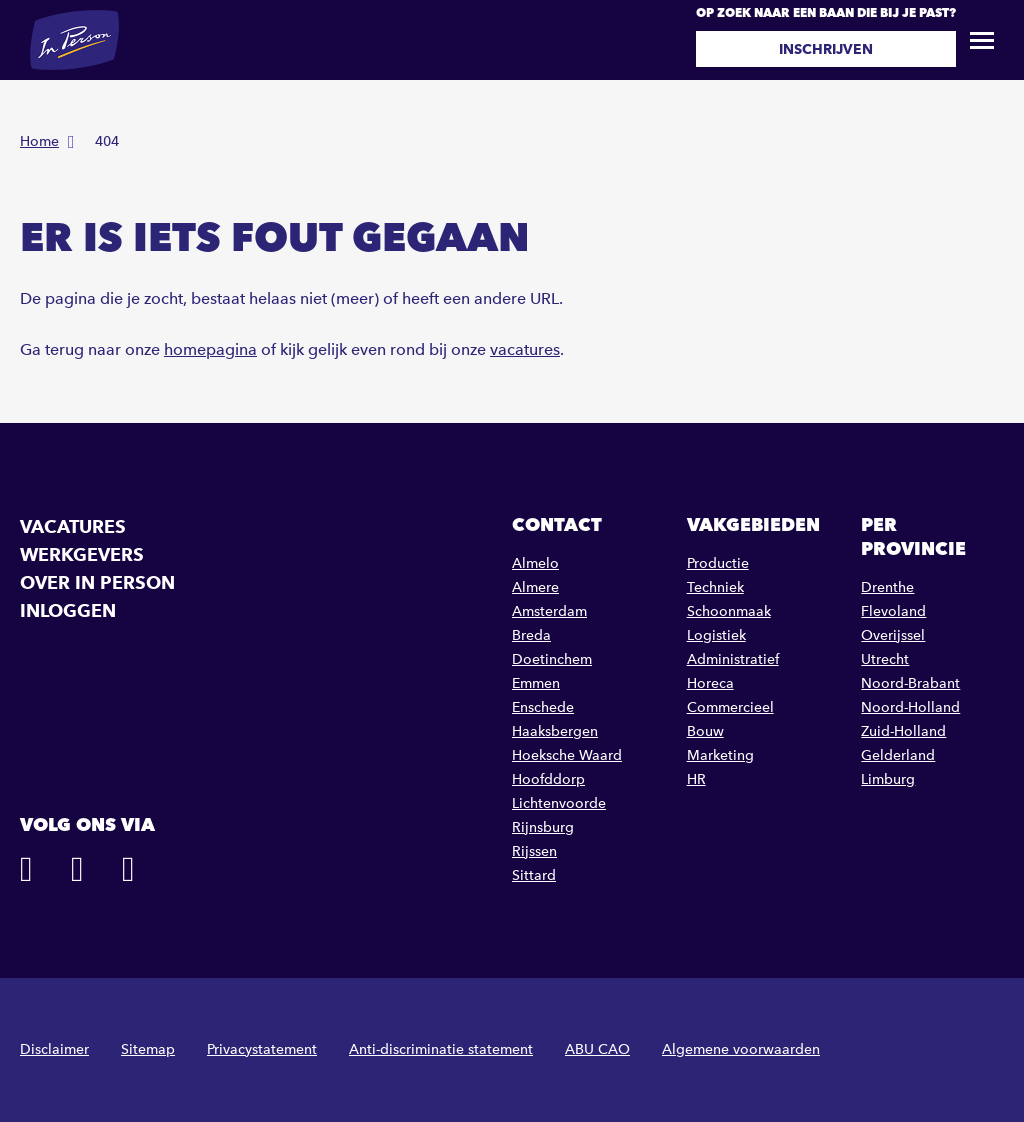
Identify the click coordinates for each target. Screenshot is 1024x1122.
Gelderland (898, 755)
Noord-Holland (910, 707)
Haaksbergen (555, 731)
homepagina (210, 349)
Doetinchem (552, 659)
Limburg (888, 779)
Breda (531, 635)
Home (39, 141)
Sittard (534, 875)
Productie (718, 563)
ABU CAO (597, 1049)
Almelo (535, 563)
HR (696, 779)
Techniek (715, 587)
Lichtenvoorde (559, 803)
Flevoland (893, 611)
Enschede (543, 707)
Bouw (705, 731)
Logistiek (716, 635)
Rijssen (534, 851)
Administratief (733, 659)
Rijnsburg (543, 827)
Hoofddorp (548, 779)
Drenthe (887, 587)
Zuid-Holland (903, 731)
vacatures (525, 349)
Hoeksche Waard (567, 755)
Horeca (710, 683)
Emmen (536, 683)
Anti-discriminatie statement (441, 1049)
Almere (535, 587)
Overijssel (893, 635)
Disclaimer (54, 1049)
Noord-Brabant (910, 683)
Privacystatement (262, 1049)
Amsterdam (549, 611)
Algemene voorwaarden (741, 1049)
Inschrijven (826, 49)
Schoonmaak (729, 611)
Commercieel (730, 707)
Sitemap (148, 1049)
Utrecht (885, 659)
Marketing (720, 755)
